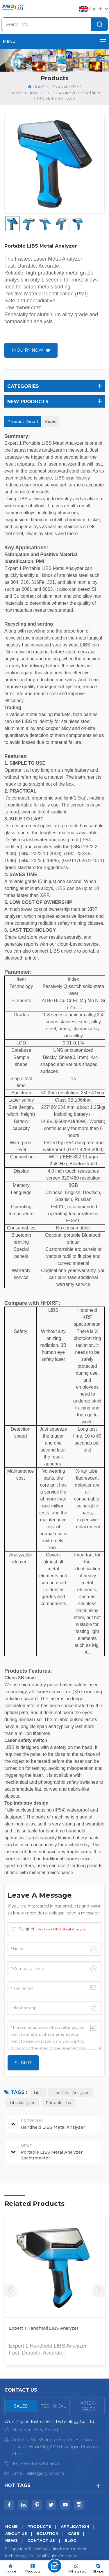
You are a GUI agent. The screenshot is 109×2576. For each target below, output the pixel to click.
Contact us (41, 2540)
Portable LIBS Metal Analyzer (62, 1929)
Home (36, 86)
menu (54, 41)
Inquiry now (27, 350)
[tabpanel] (54, 2449)
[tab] (21, 2406)
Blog (70, 2540)
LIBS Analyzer (63, 86)
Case (73, 2533)
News (11, 2540)
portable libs (58, 2102)
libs (37, 2092)
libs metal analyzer (71, 2092)
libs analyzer (22, 2102)
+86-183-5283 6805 (40, 2463)
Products (39, 2526)
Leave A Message (54, 2566)
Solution (47, 2533)
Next (99, 2291)
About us (16, 2533)
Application (75, 2526)
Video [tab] (51, 421)
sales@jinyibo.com (45, 2473)
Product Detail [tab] (22, 421)
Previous (10, 2291)
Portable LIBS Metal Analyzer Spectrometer (40, 2332)
